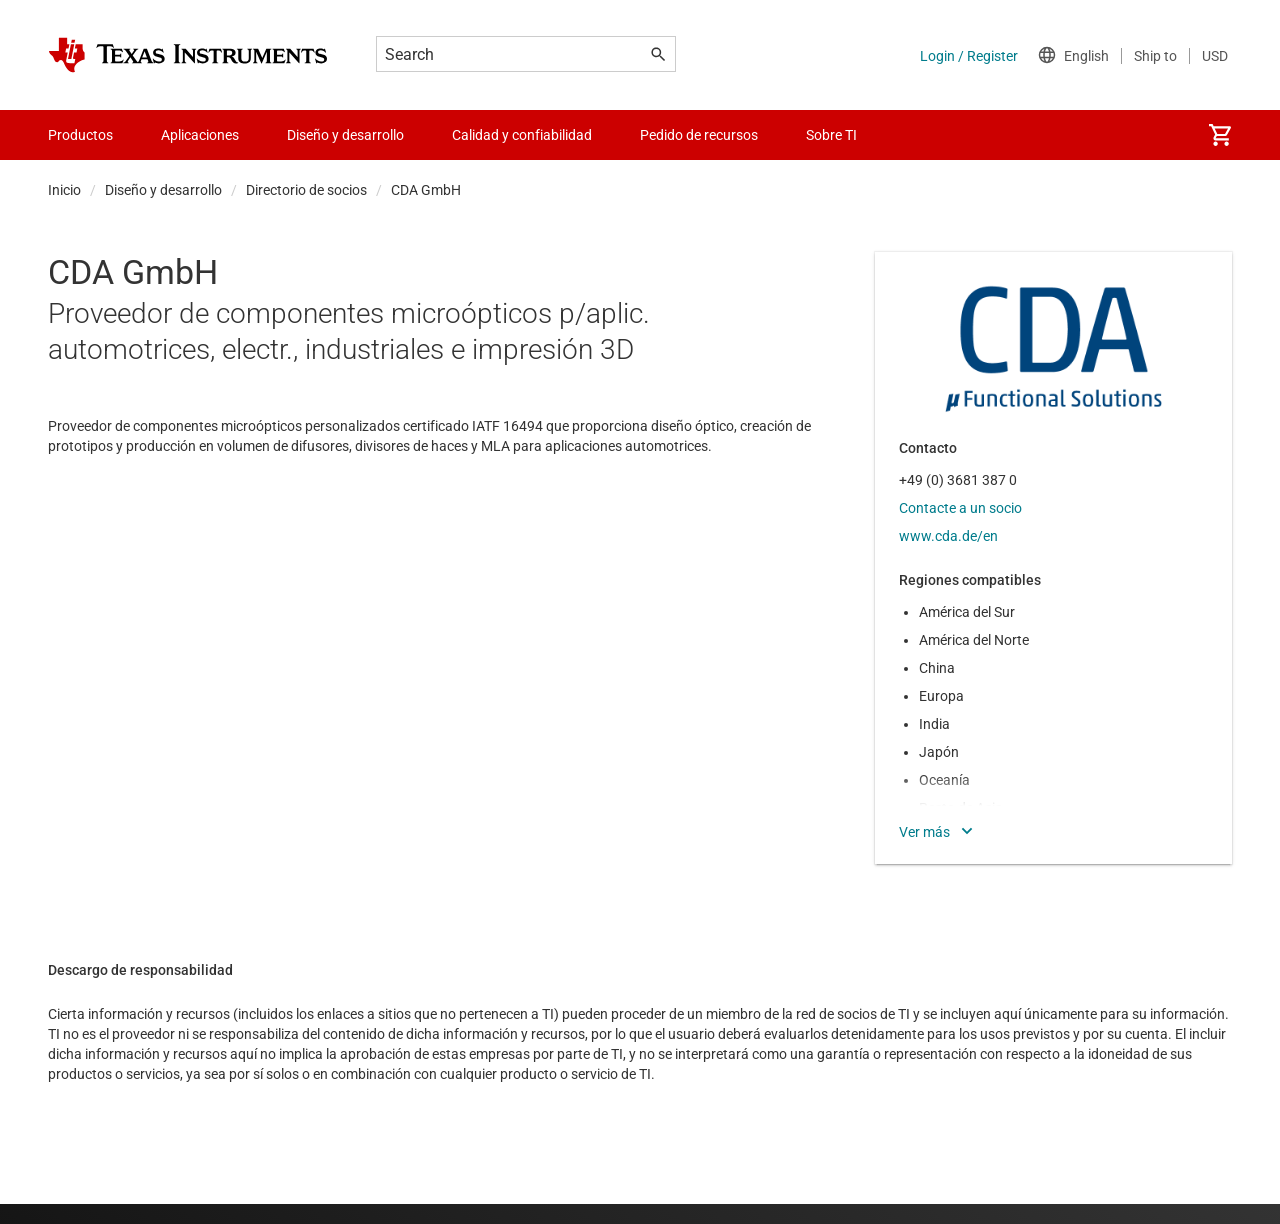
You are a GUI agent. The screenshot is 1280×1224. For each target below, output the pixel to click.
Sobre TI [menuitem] (831, 135)
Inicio (64, 190)
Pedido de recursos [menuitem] (699, 135)
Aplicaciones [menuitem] (200, 135)
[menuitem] (1220, 135)
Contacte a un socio (960, 508)
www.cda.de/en (948, 536)
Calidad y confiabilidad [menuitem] (522, 135)
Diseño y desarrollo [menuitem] (345, 135)
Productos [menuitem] (80, 135)
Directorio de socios (306, 190)
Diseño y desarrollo (163, 190)
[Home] (188, 55)
